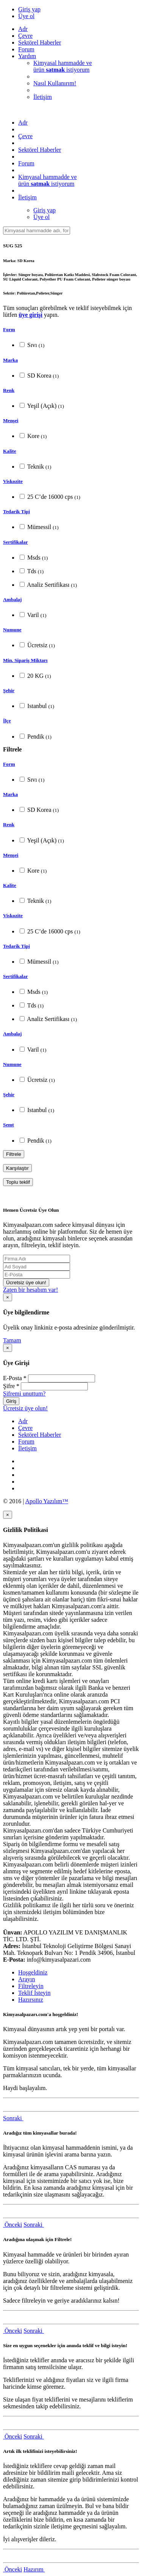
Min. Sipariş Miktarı (25, 660)
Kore (33, 436)
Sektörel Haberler (39, 42)
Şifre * (11, 1386)
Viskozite (13, 481)
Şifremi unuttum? (24, 1393)
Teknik (35, 466)
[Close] (7, 1297)
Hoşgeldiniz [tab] (32, 1972)
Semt (8, 1125)
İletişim (42, 97)
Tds (32, 571)
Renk (8, 390)
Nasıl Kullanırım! (54, 83)
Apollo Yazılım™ (46, 1501)
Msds (34, 557)
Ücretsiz (37, 645)
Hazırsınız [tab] (30, 1999)
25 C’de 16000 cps (50, 497)
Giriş (11, 1401)
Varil (33, 615)
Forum (26, 49)
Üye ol (26, 16)
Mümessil (39, 527)
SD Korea (39, 375)
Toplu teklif (18, 1182)
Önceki (12, 2224)
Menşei (11, 420)
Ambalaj (12, 599)
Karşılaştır (17, 1168)
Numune (12, 629)
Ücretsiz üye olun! (26, 1282)
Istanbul (37, 706)
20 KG (35, 676)
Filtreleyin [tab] (31, 1986)
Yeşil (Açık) (42, 406)
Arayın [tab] (26, 1979)
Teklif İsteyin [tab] (34, 1993)
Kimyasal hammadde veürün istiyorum (62, 66)
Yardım (27, 56)
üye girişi (30, 315)
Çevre (25, 35)
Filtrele (13, 1154)
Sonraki (13, 2118)
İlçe (7, 720)
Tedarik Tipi (16, 511)
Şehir (8, 690)
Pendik (35, 736)
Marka (10, 360)
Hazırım (34, 2569)
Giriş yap (29, 9)
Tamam (12, 1340)
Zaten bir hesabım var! (30, 1289)
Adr (23, 29)
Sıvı (32, 345)
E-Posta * (15, 1378)
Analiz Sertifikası (48, 585)
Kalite (9, 451)
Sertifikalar (15, 542)
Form (9, 329)
